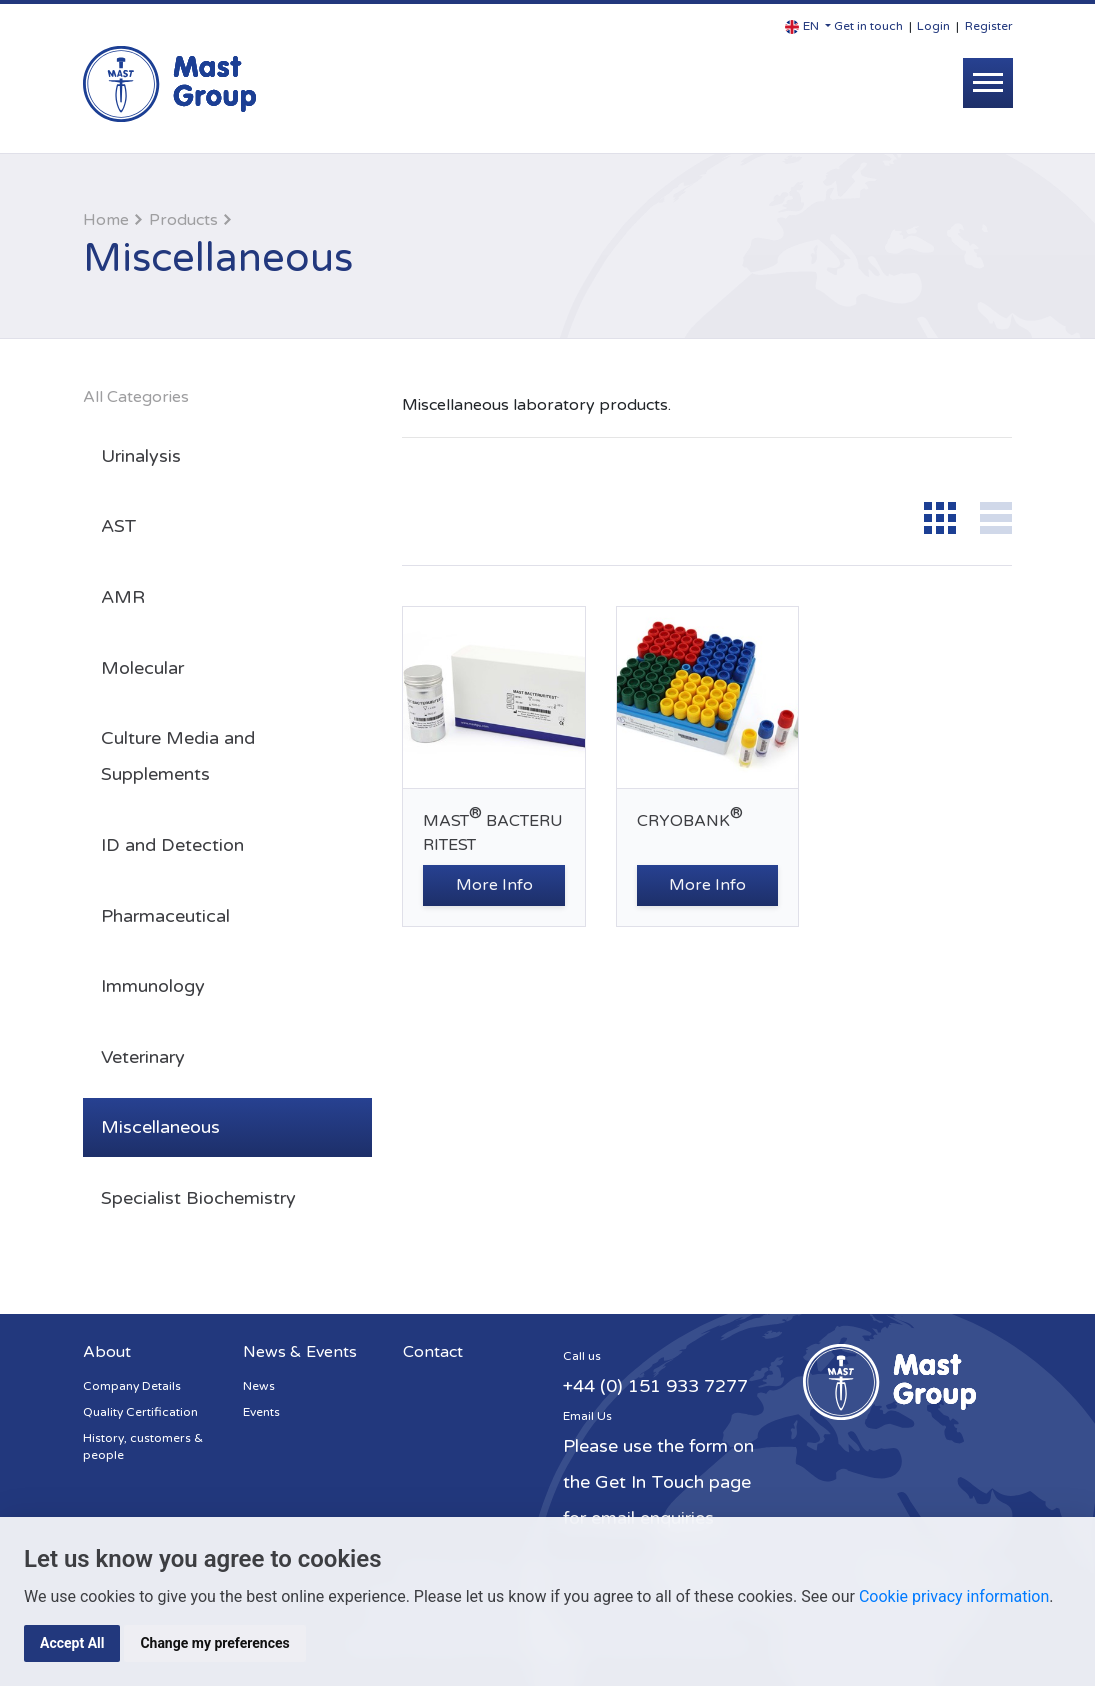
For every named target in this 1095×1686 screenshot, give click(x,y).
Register (989, 26)
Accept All (72, 1643)
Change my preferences (214, 1643)
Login (933, 26)
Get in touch (868, 26)
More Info (494, 885)
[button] (808, 26)
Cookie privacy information (954, 1596)
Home (106, 220)
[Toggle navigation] (988, 83)
